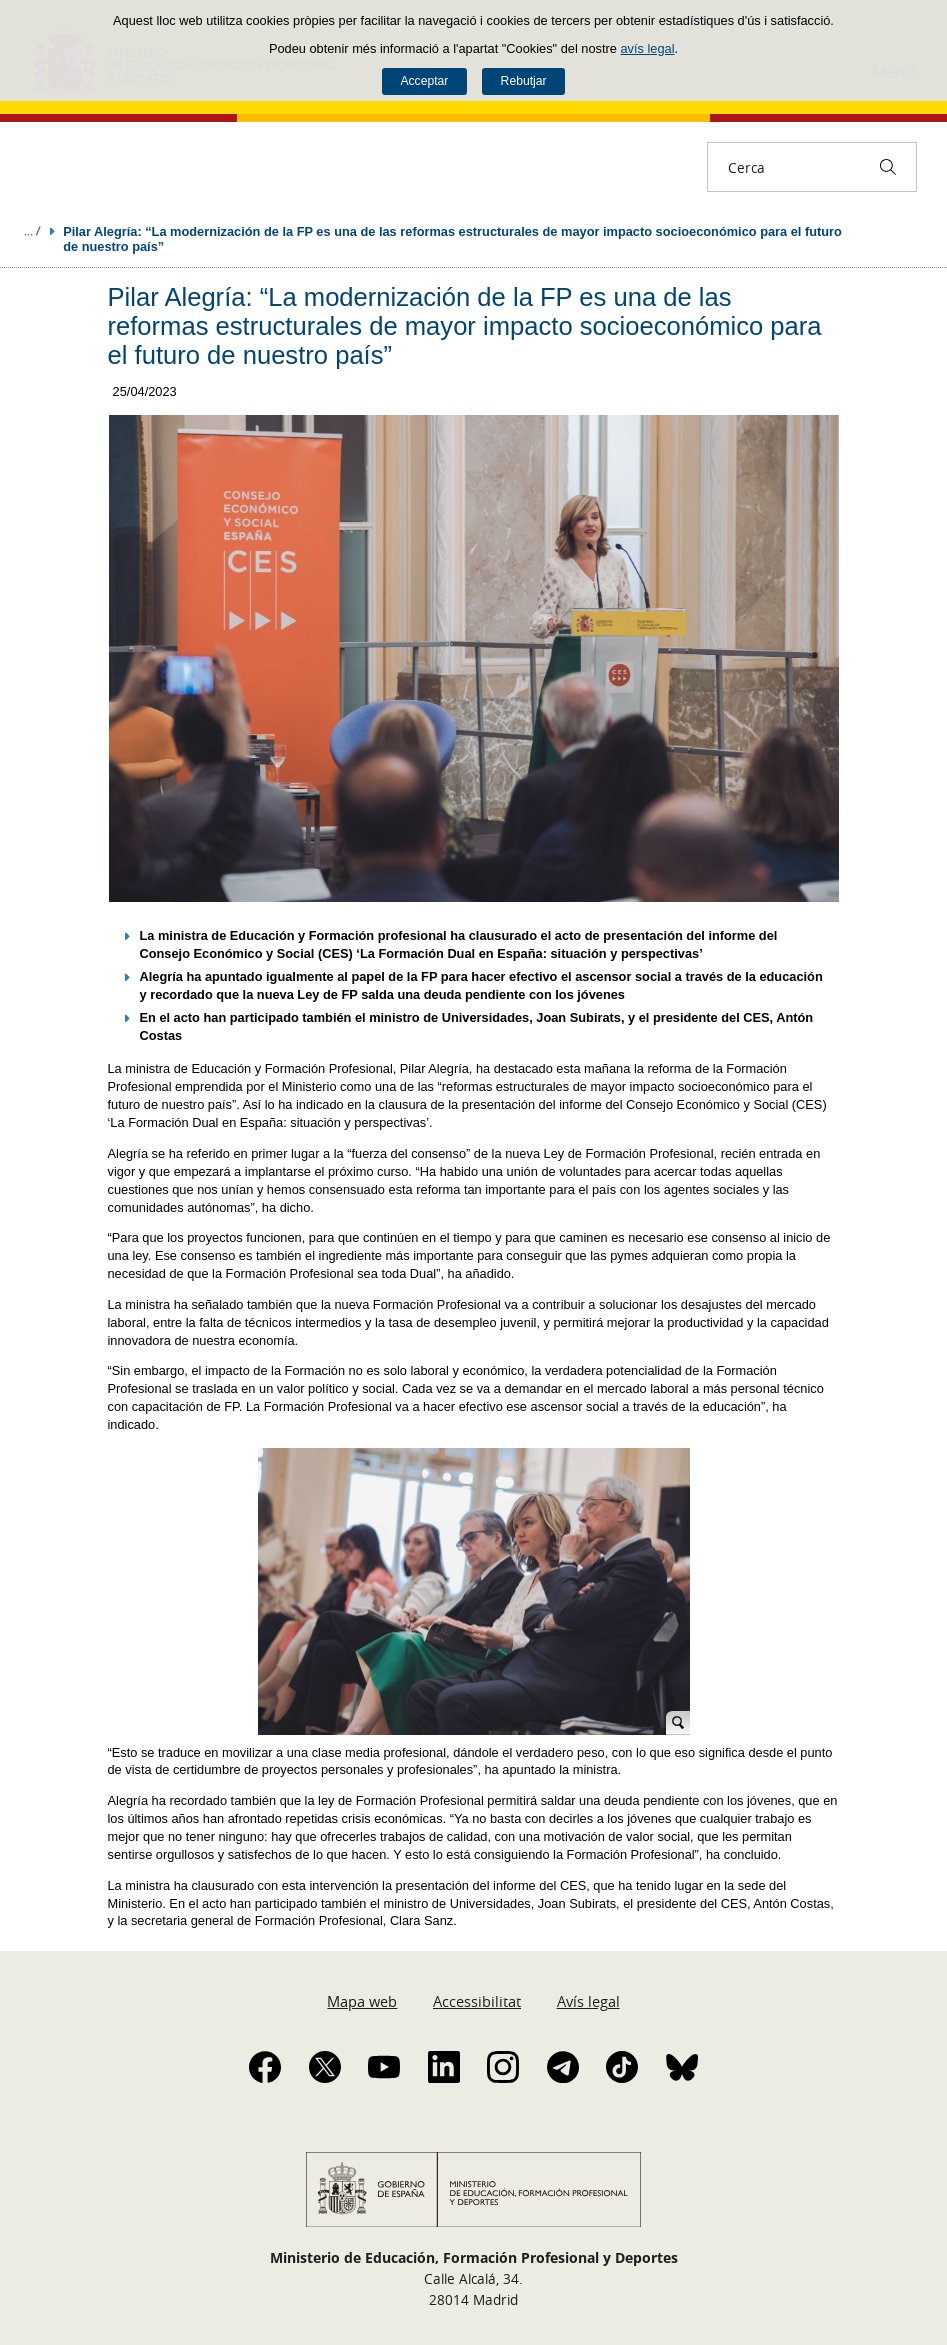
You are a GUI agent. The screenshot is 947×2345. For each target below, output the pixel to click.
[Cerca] (888, 167)
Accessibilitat (477, 2001)
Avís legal (588, 2001)
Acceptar (424, 81)
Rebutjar (524, 81)
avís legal (647, 48)
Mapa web (362, 2001)
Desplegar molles (32, 231)
